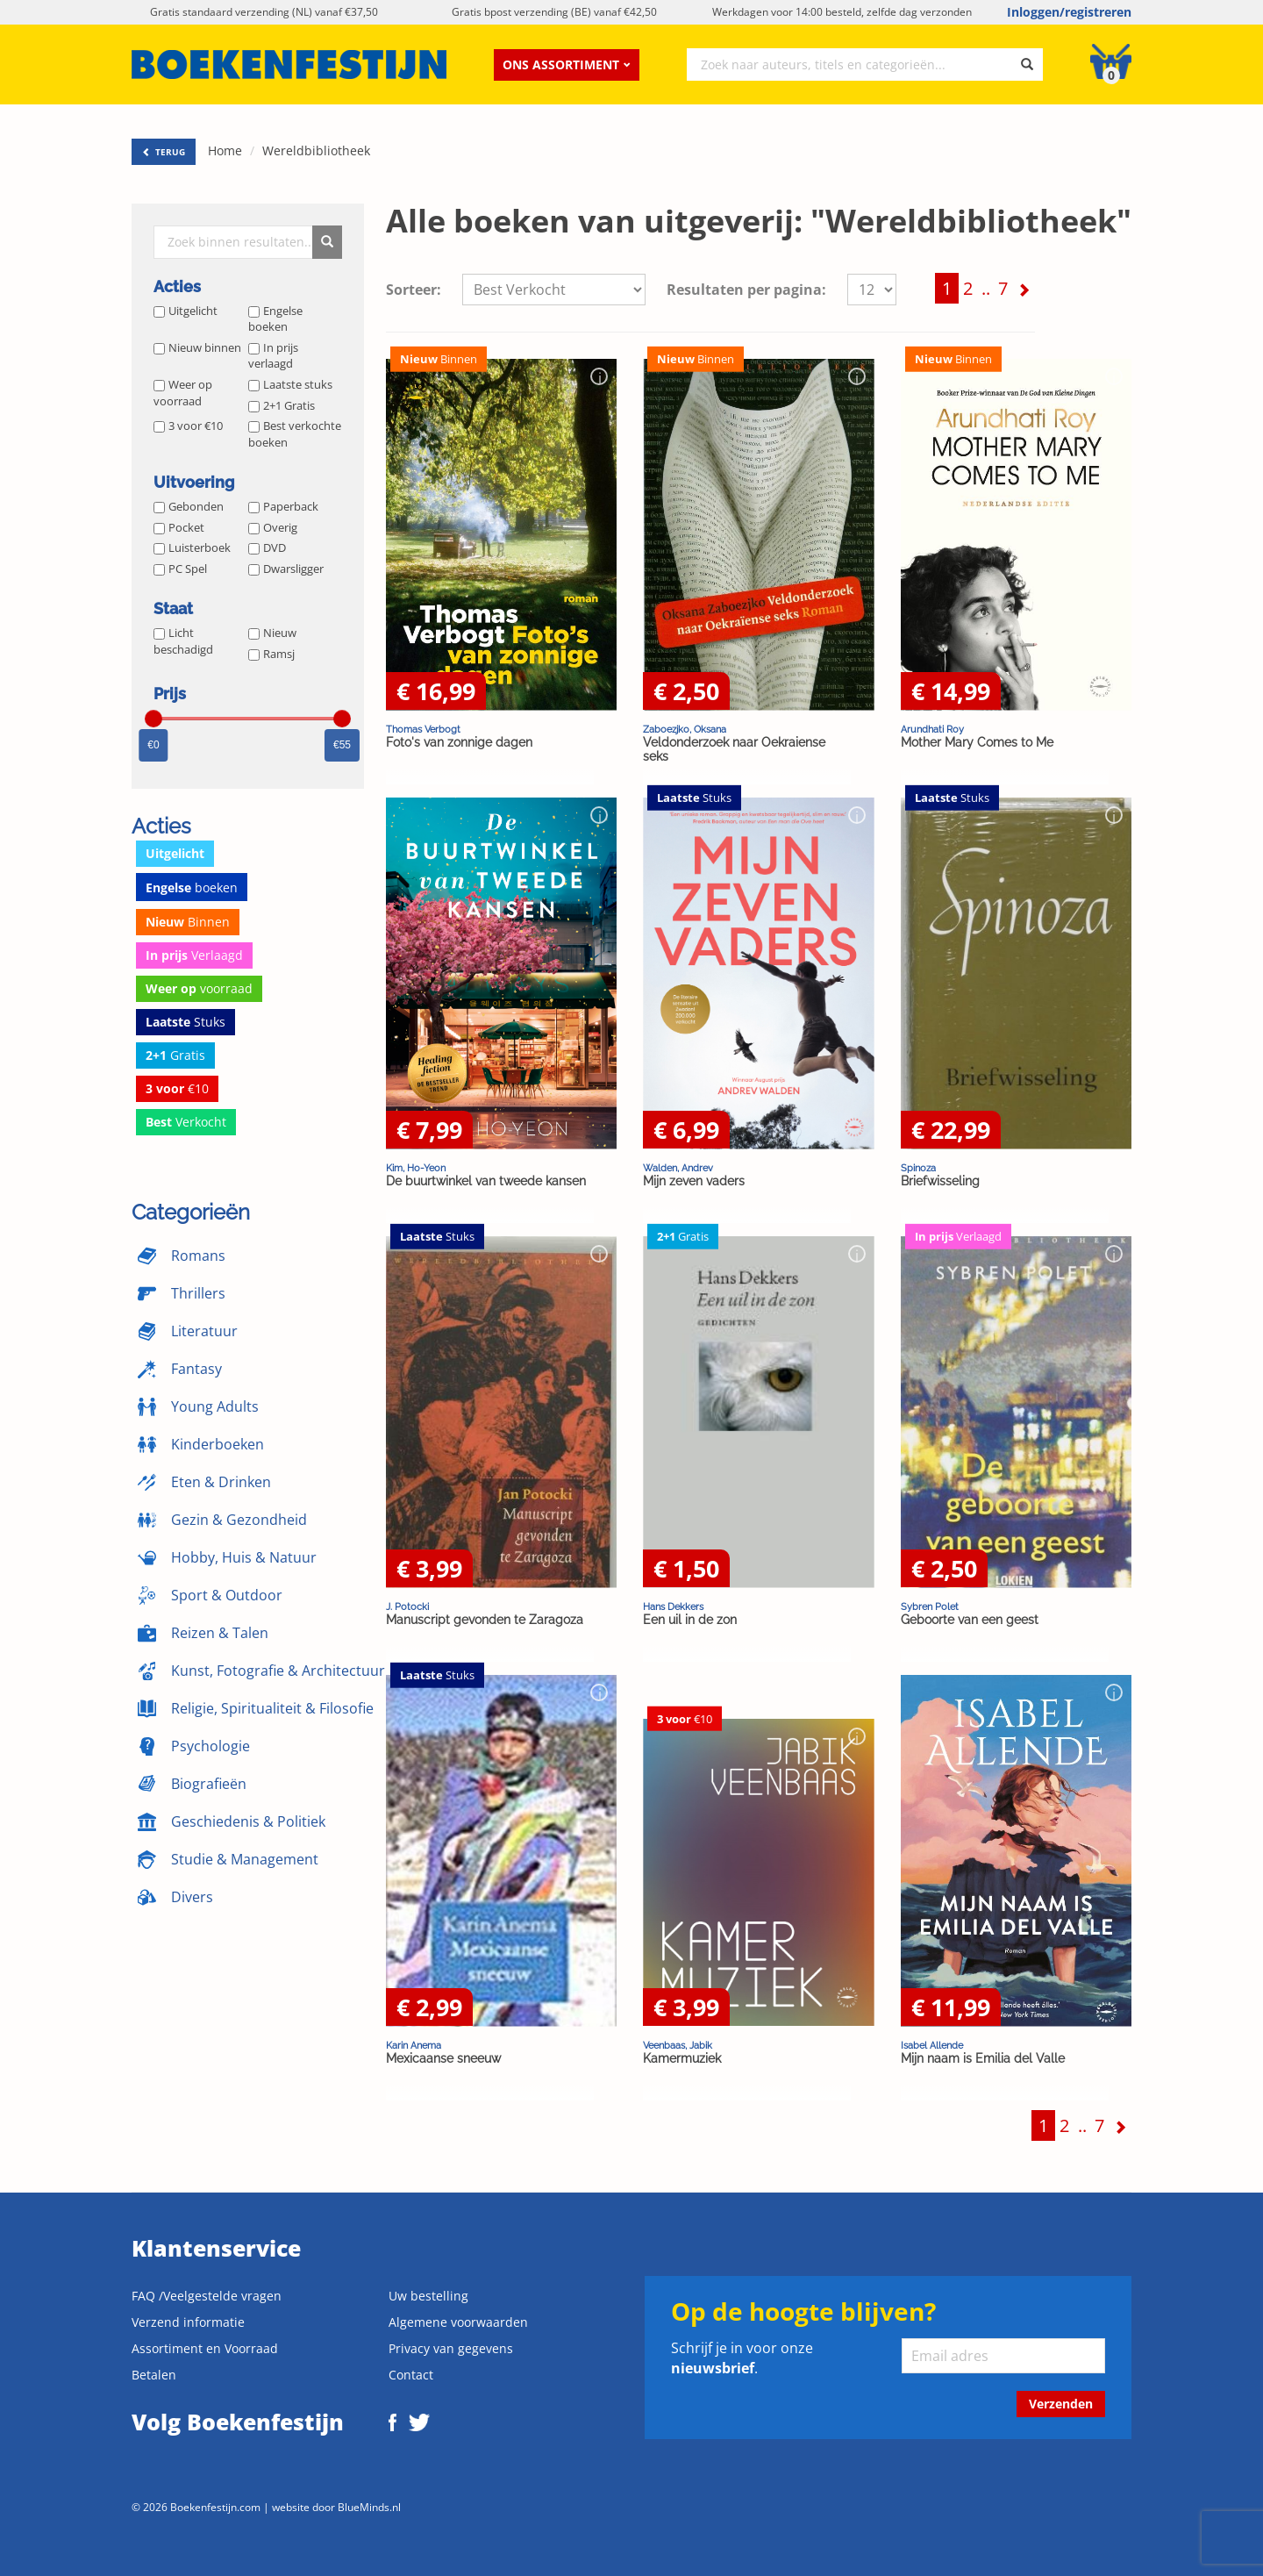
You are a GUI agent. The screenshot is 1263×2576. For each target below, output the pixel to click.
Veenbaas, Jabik (677, 2045)
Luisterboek (192, 547)
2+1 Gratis (281, 405)
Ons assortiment (567, 64)
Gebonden (188, 506)
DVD (267, 547)
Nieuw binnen (197, 347)
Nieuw (272, 632)
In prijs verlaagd (273, 356)
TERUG (163, 152)
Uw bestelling (428, 2295)
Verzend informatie (188, 2322)
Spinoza (918, 1168)
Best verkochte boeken (294, 434)
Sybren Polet (930, 1606)
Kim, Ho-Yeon (416, 1168)
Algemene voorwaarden (458, 2322)
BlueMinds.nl (369, 2507)
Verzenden (1061, 2403)
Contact (411, 2374)
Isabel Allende (932, 2045)
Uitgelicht (185, 310)
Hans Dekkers (673, 1606)
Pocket (178, 527)
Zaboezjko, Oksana (684, 729)
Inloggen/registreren (1069, 12)
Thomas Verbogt (423, 729)
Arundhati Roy (932, 729)
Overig (272, 527)
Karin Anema (413, 2045)
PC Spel (180, 568)
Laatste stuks (290, 384)
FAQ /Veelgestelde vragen (207, 2295)
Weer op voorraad (182, 392)
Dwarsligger (286, 568)
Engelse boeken (275, 319)
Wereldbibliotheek (316, 150)
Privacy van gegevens (451, 2348)
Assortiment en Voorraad (205, 2348)
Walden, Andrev (678, 1168)
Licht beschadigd (183, 641)
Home (225, 150)
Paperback (283, 506)
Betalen (154, 2374)
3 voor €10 (188, 425)
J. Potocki (407, 1606)
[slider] (153, 718)
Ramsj (271, 654)
